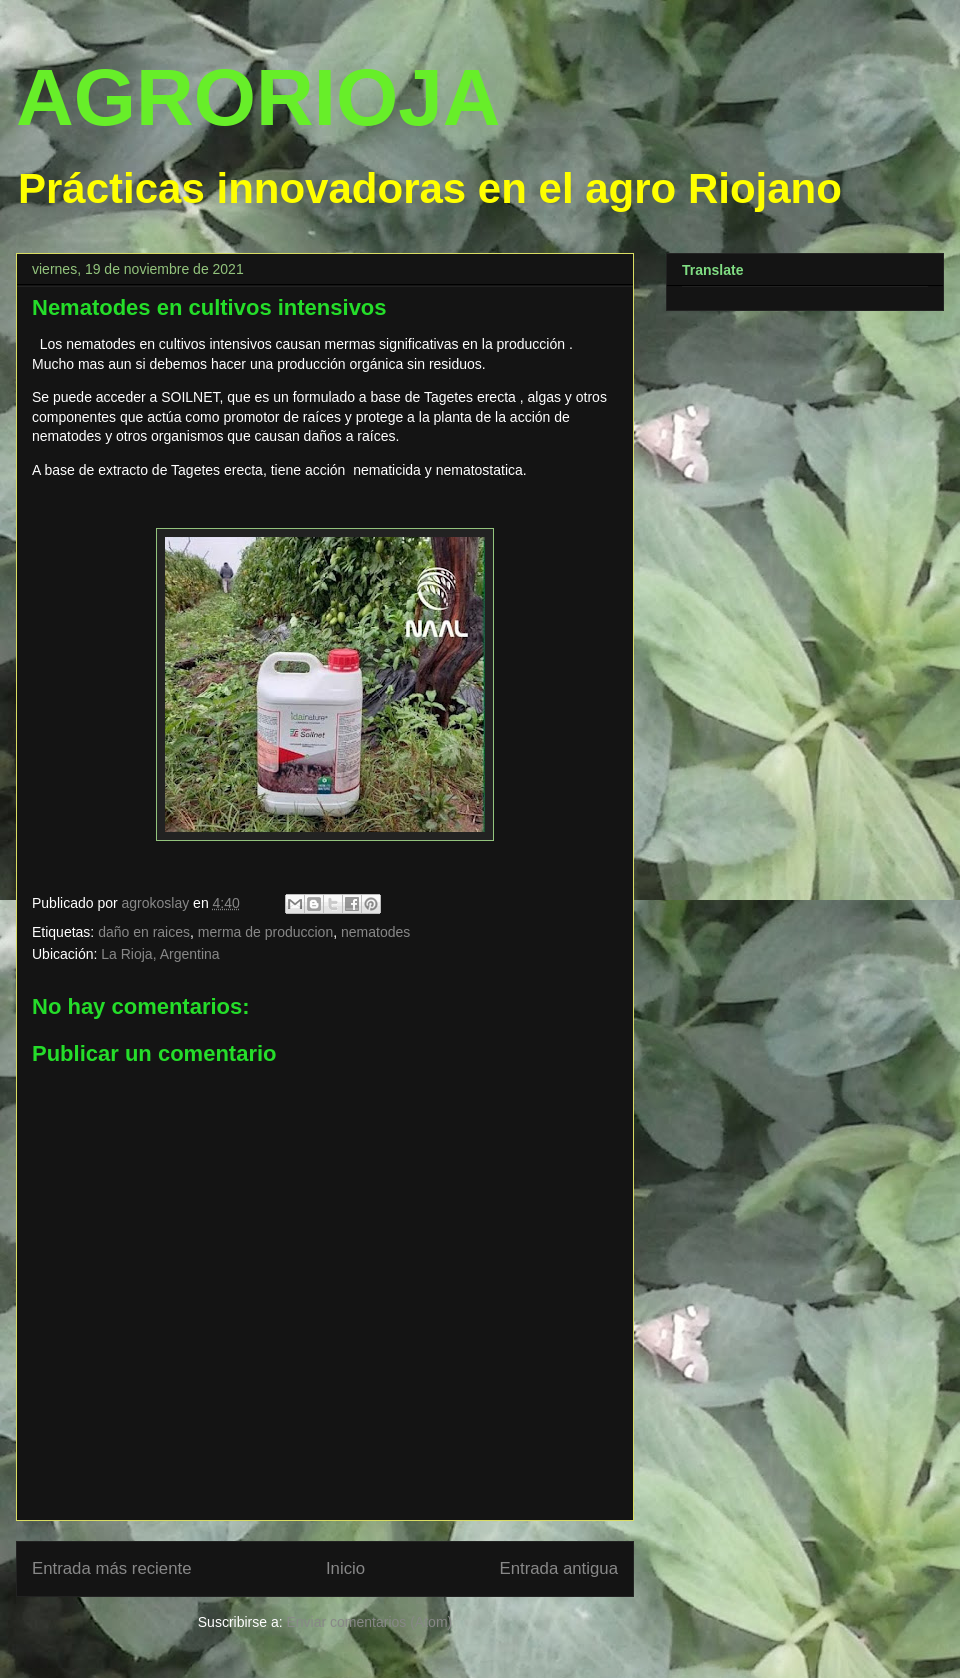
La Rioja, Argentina (160, 954)
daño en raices (144, 932)
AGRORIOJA (258, 97)
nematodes (375, 932)
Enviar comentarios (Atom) (369, 1622)
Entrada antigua (559, 1568)
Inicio (345, 1568)
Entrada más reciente (112, 1568)
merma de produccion (265, 932)
